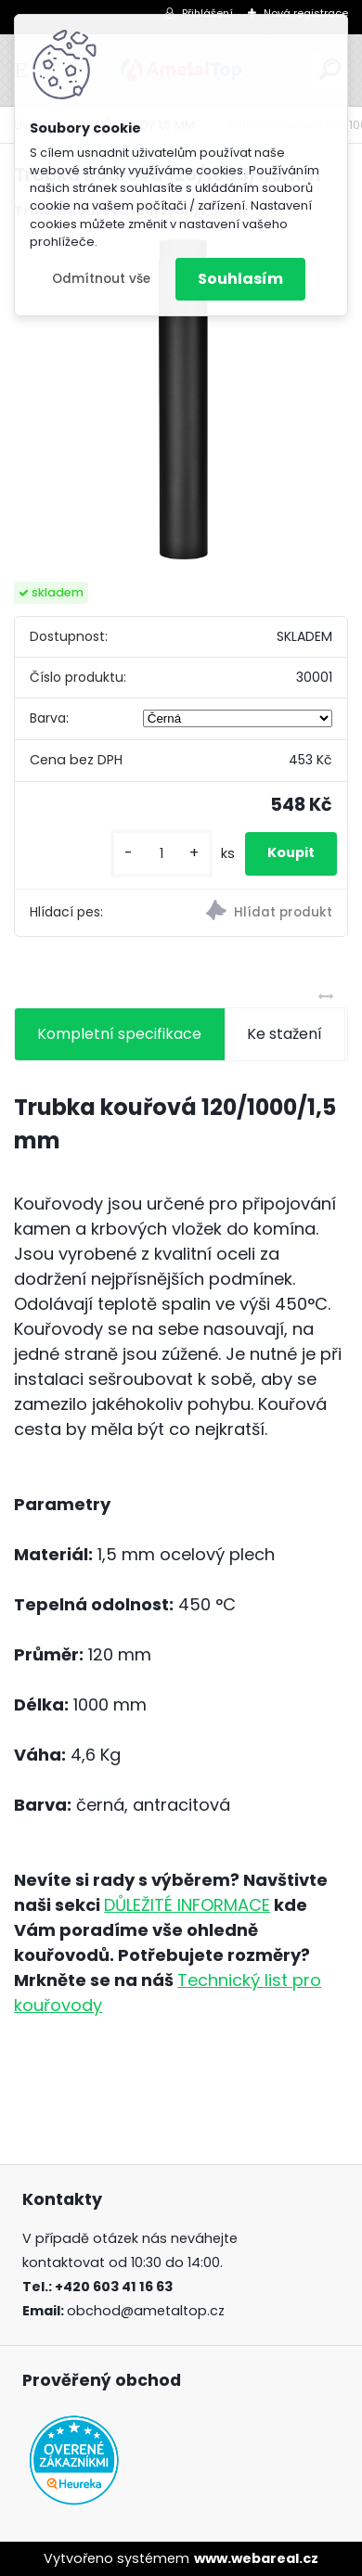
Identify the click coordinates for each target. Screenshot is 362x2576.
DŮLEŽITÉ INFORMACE (187, 1904)
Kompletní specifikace (119, 1033)
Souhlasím (240, 278)
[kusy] (161, 854)
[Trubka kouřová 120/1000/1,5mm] (181, 402)
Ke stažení (284, 1033)
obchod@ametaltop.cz (146, 2310)
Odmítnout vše (101, 279)
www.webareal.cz (256, 2558)
